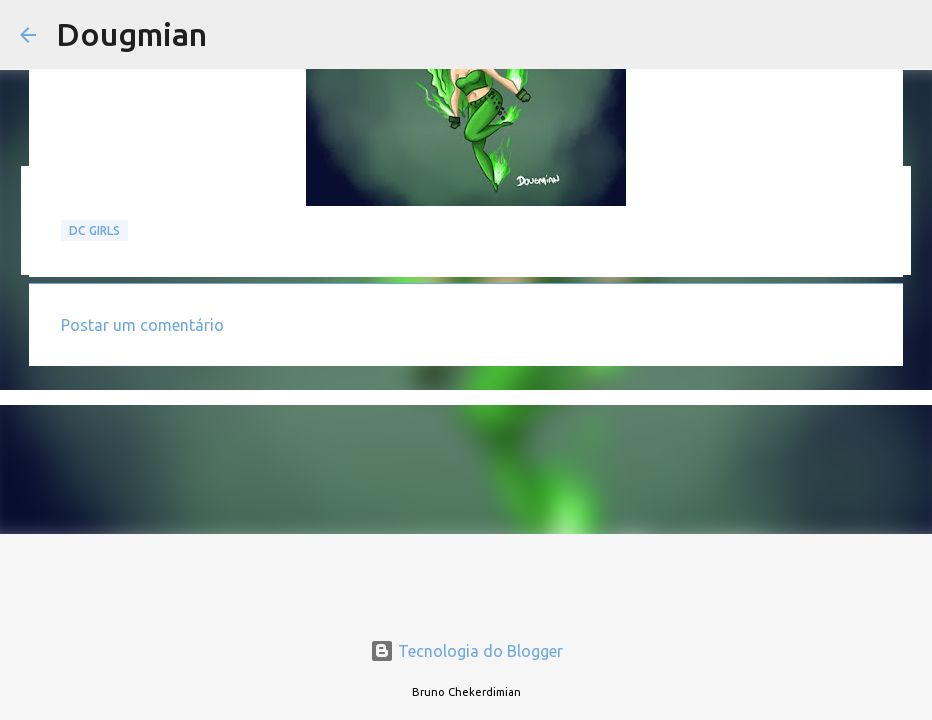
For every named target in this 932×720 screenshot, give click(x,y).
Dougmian (131, 34)
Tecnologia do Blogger (466, 651)
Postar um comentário (142, 325)
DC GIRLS (94, 230)
